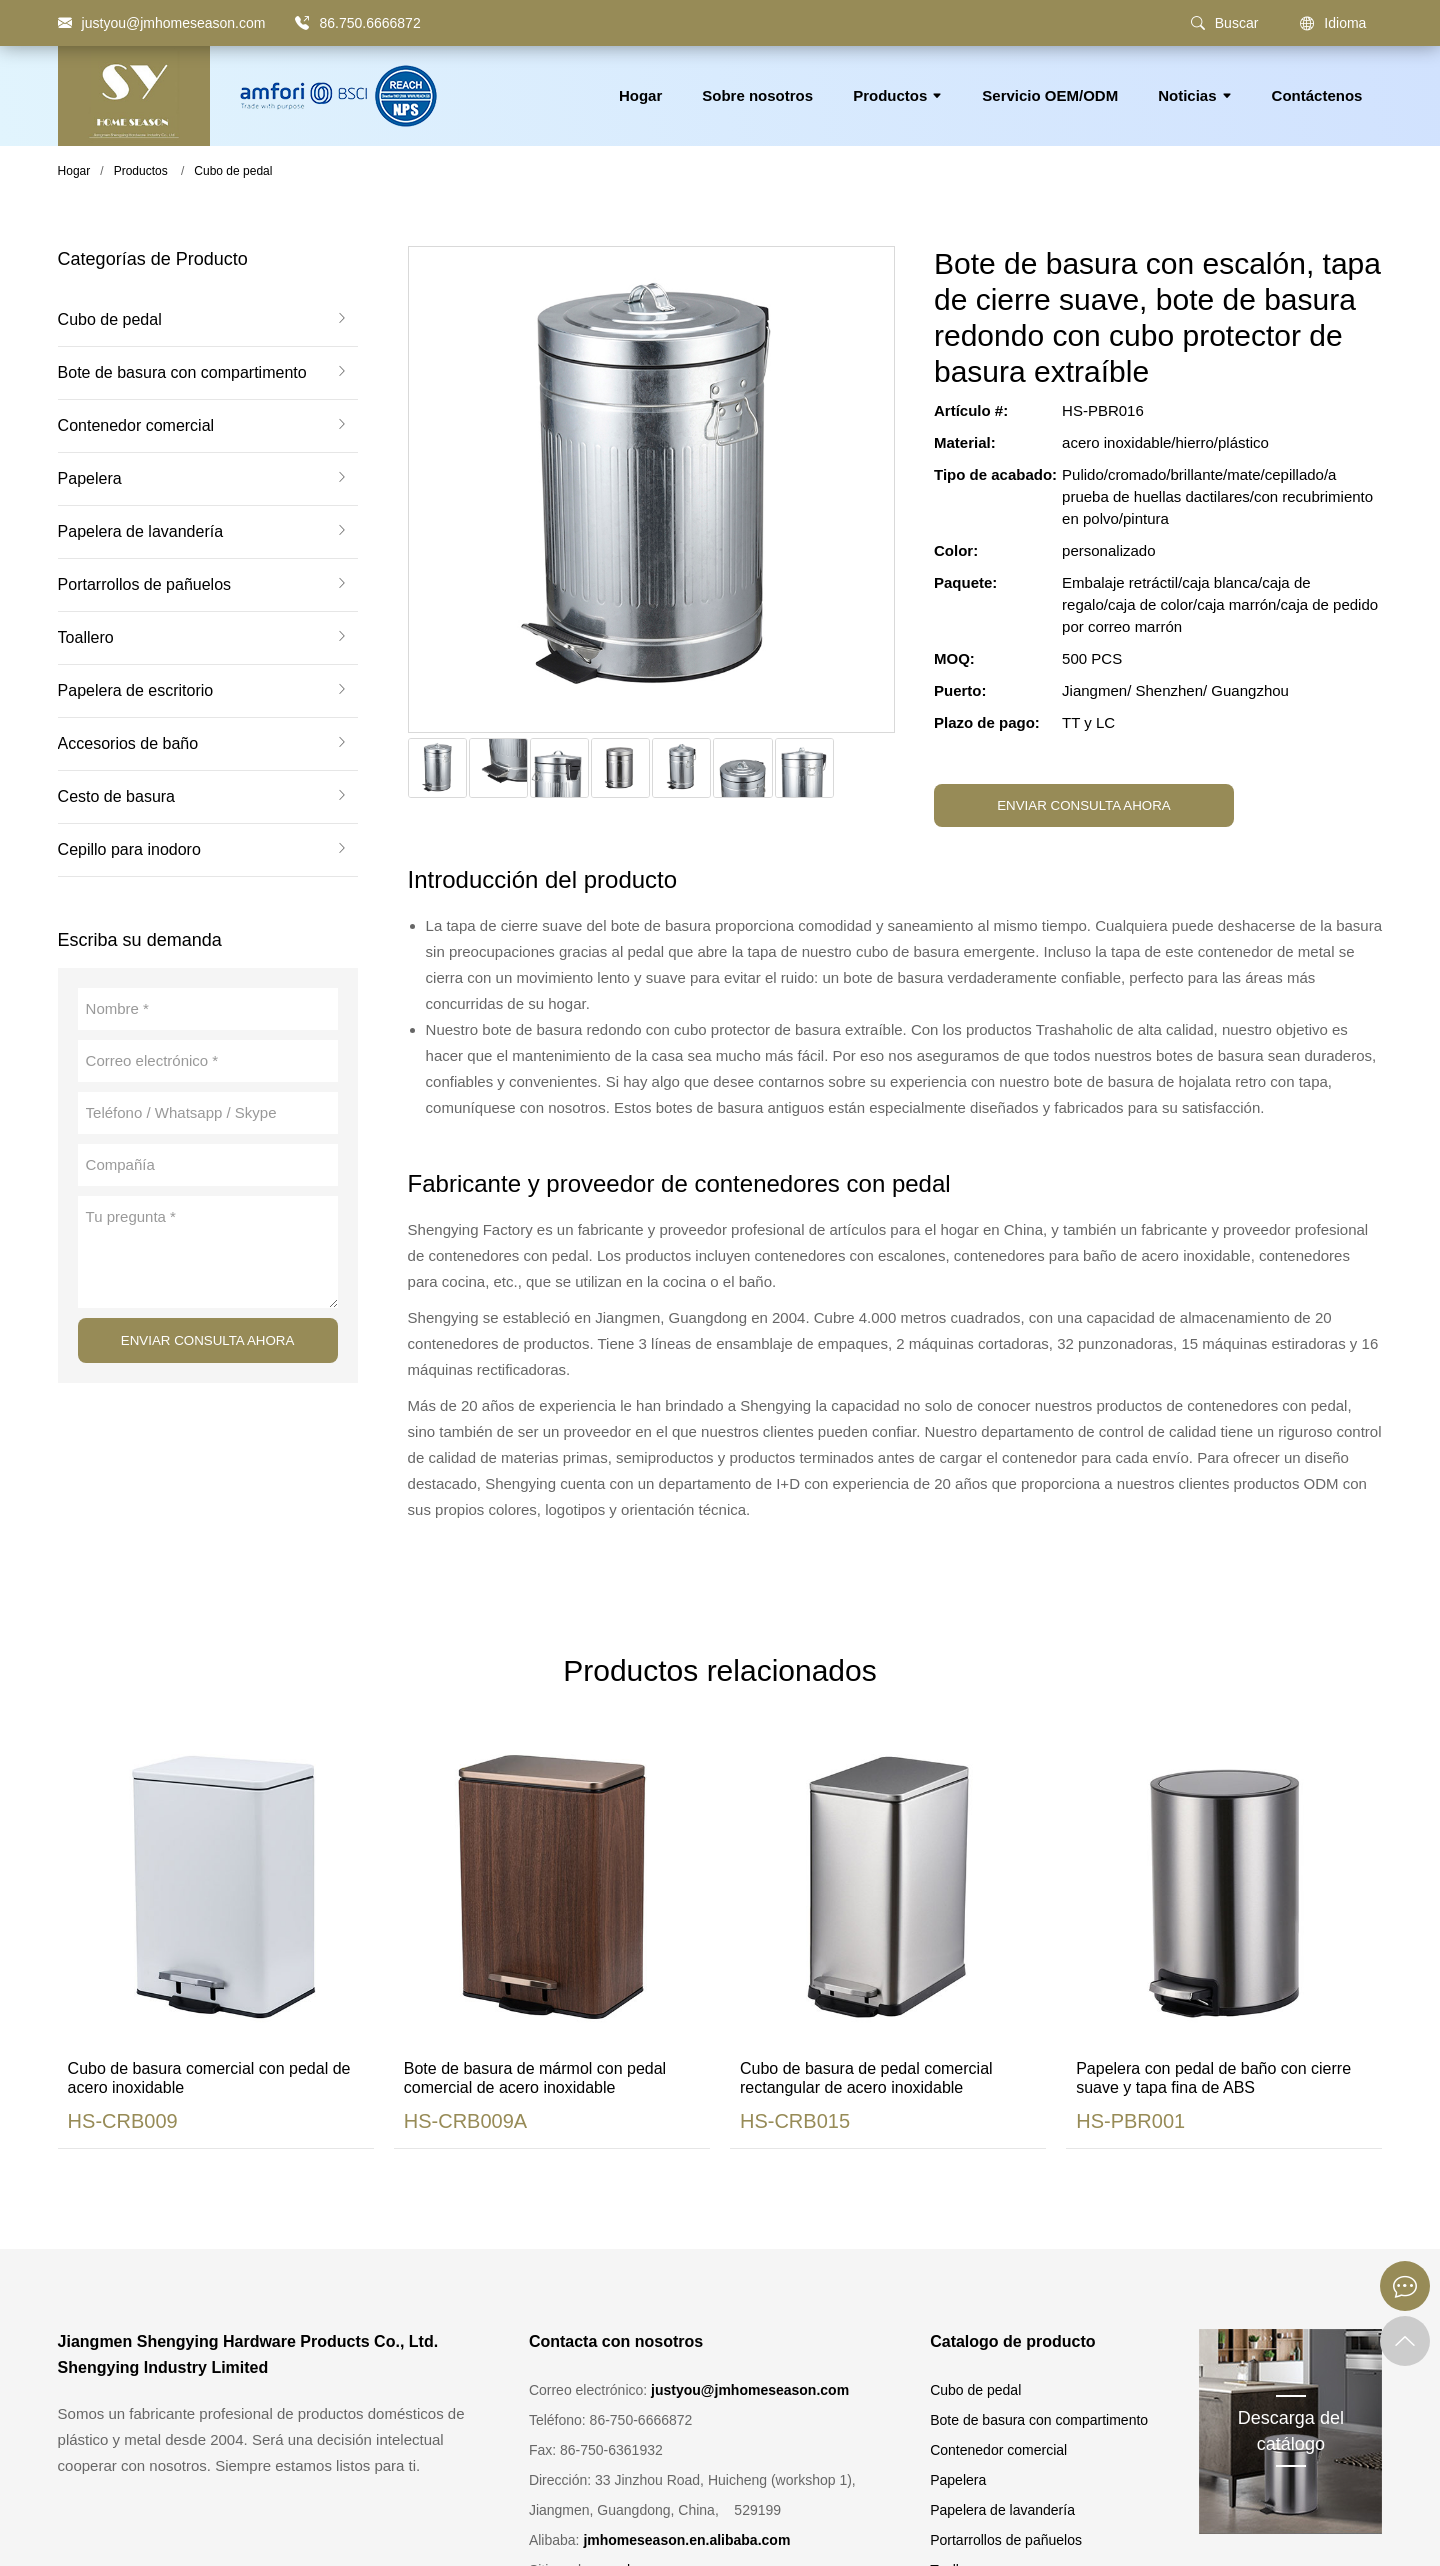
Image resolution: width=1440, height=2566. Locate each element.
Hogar (640, 95)
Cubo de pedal (233, 171)
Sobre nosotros (757, 95)
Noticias (1194, 95)
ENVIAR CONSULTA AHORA (208, 1340)
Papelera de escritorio (136, 691)
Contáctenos (1317, 95)
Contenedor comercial (136, 426)
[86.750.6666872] (302, 23)
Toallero (86, 638)
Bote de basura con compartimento (182, 373)
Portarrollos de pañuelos (144, 585)
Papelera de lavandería (140, 532)
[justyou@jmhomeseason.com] (162, 23)
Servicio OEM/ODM (1050, 95)
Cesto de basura (116, 797)
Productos (897, 95)
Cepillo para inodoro (129, 850)
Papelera (90, 479)
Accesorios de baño (128, 744)
